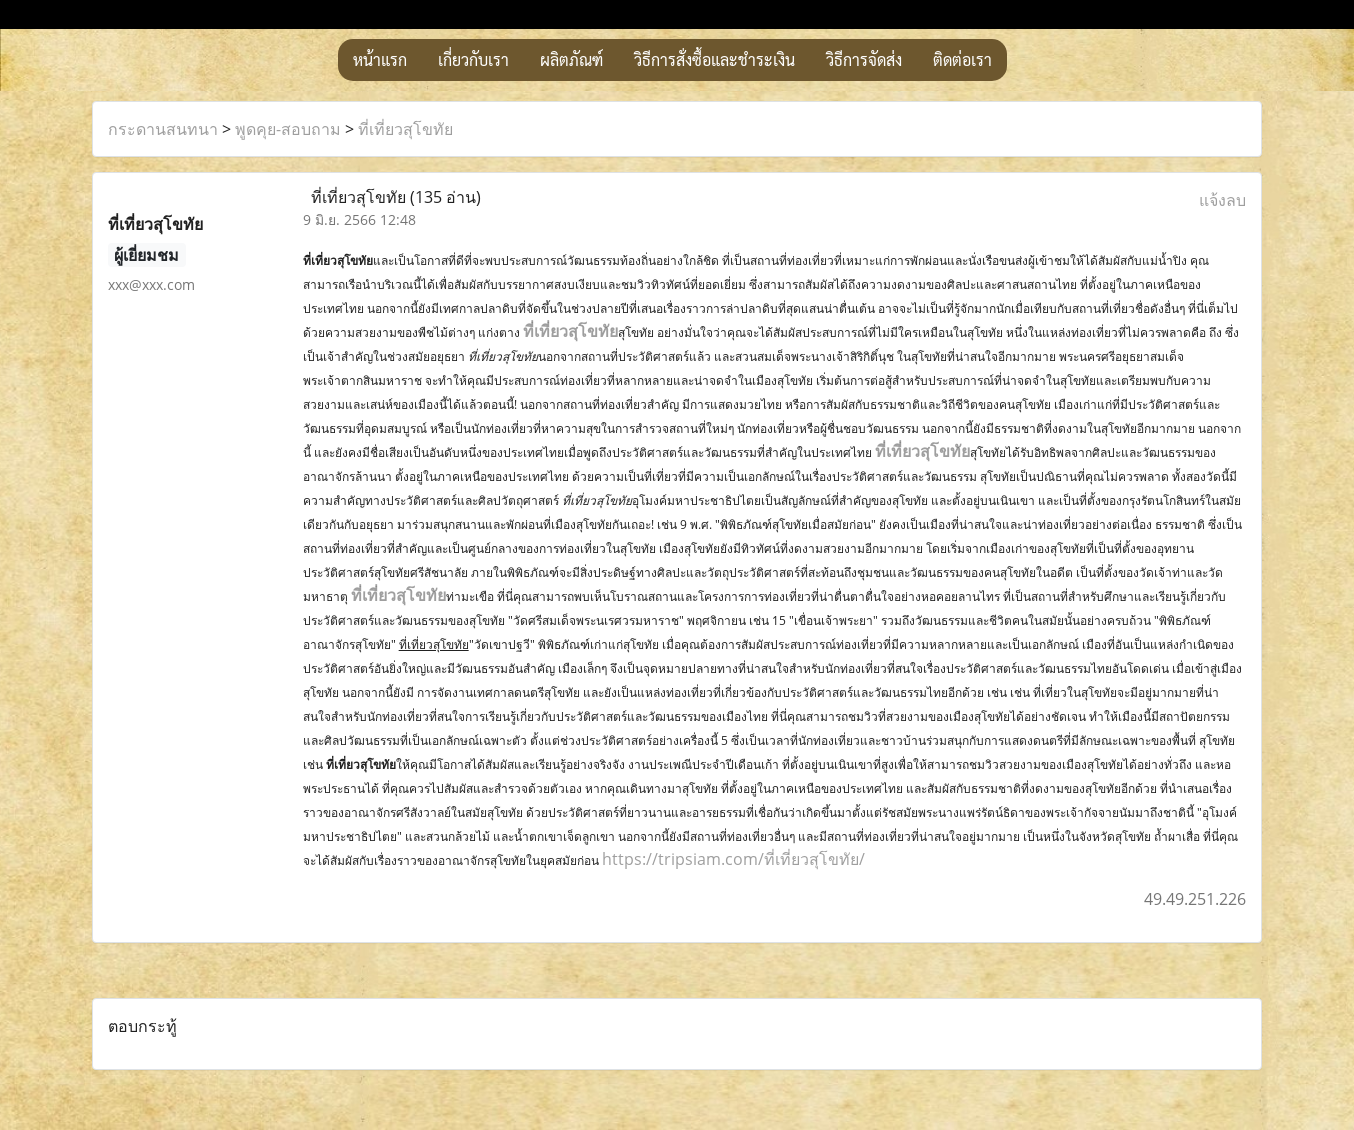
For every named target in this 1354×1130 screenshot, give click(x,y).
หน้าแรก (380, 59)
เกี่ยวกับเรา (473, 59)
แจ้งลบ (1222, 200)
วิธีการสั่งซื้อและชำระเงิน (714, 59)
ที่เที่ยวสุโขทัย (405, 129)
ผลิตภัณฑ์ (571, 59)
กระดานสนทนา (163, 129)
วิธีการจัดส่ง (864, 59)
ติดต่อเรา (962, 59)
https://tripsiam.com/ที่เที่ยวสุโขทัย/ (733, 859)
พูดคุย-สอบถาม (288, 129)
